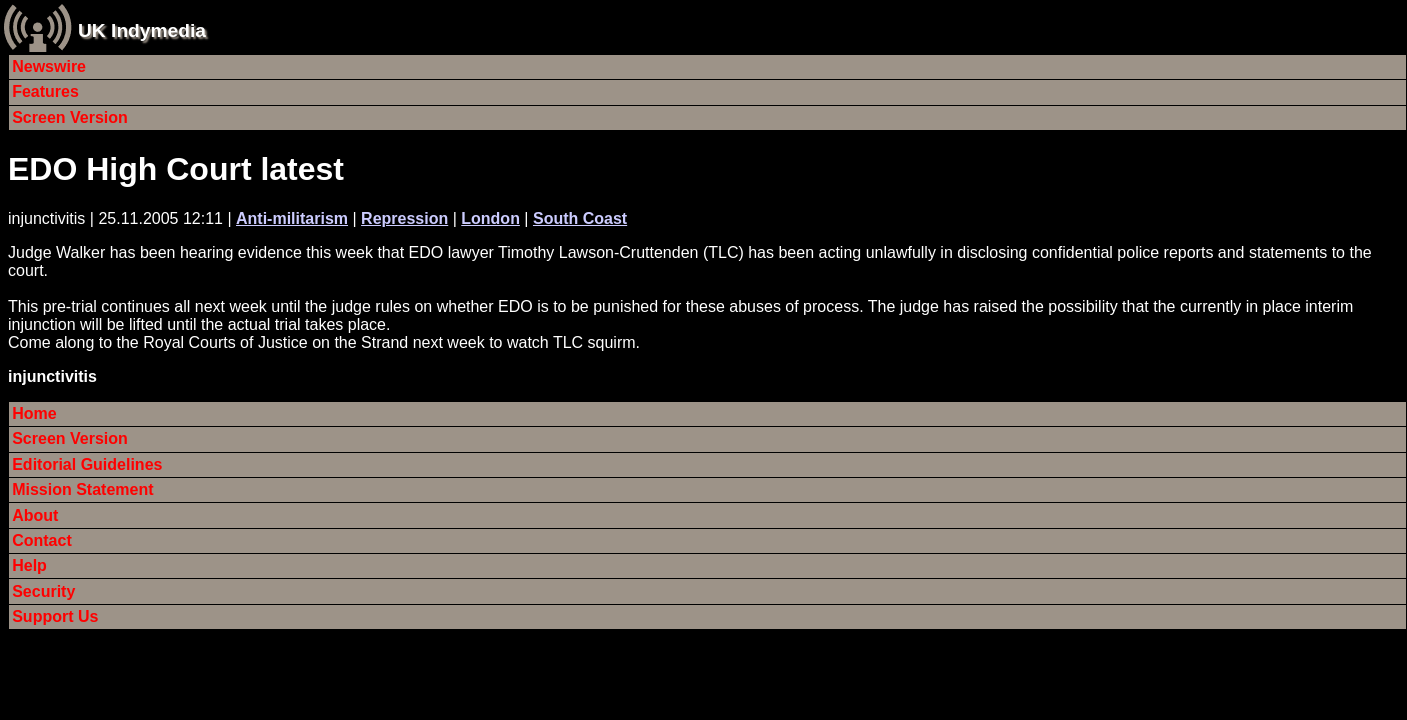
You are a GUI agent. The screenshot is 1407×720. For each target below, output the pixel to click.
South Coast (580, 218)
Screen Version (70, 117)
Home (34, 413)
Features (45, 91)
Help (29, 565)
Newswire (49, 66)
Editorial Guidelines (87, 464)
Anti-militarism (292, 218)
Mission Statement (82, 489)
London (490, 218)
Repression (404, 218)
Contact (42, 540)
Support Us (55, 616)
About (35, 515)
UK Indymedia (142, 30)
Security (43, 591)
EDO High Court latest (176, 169)
